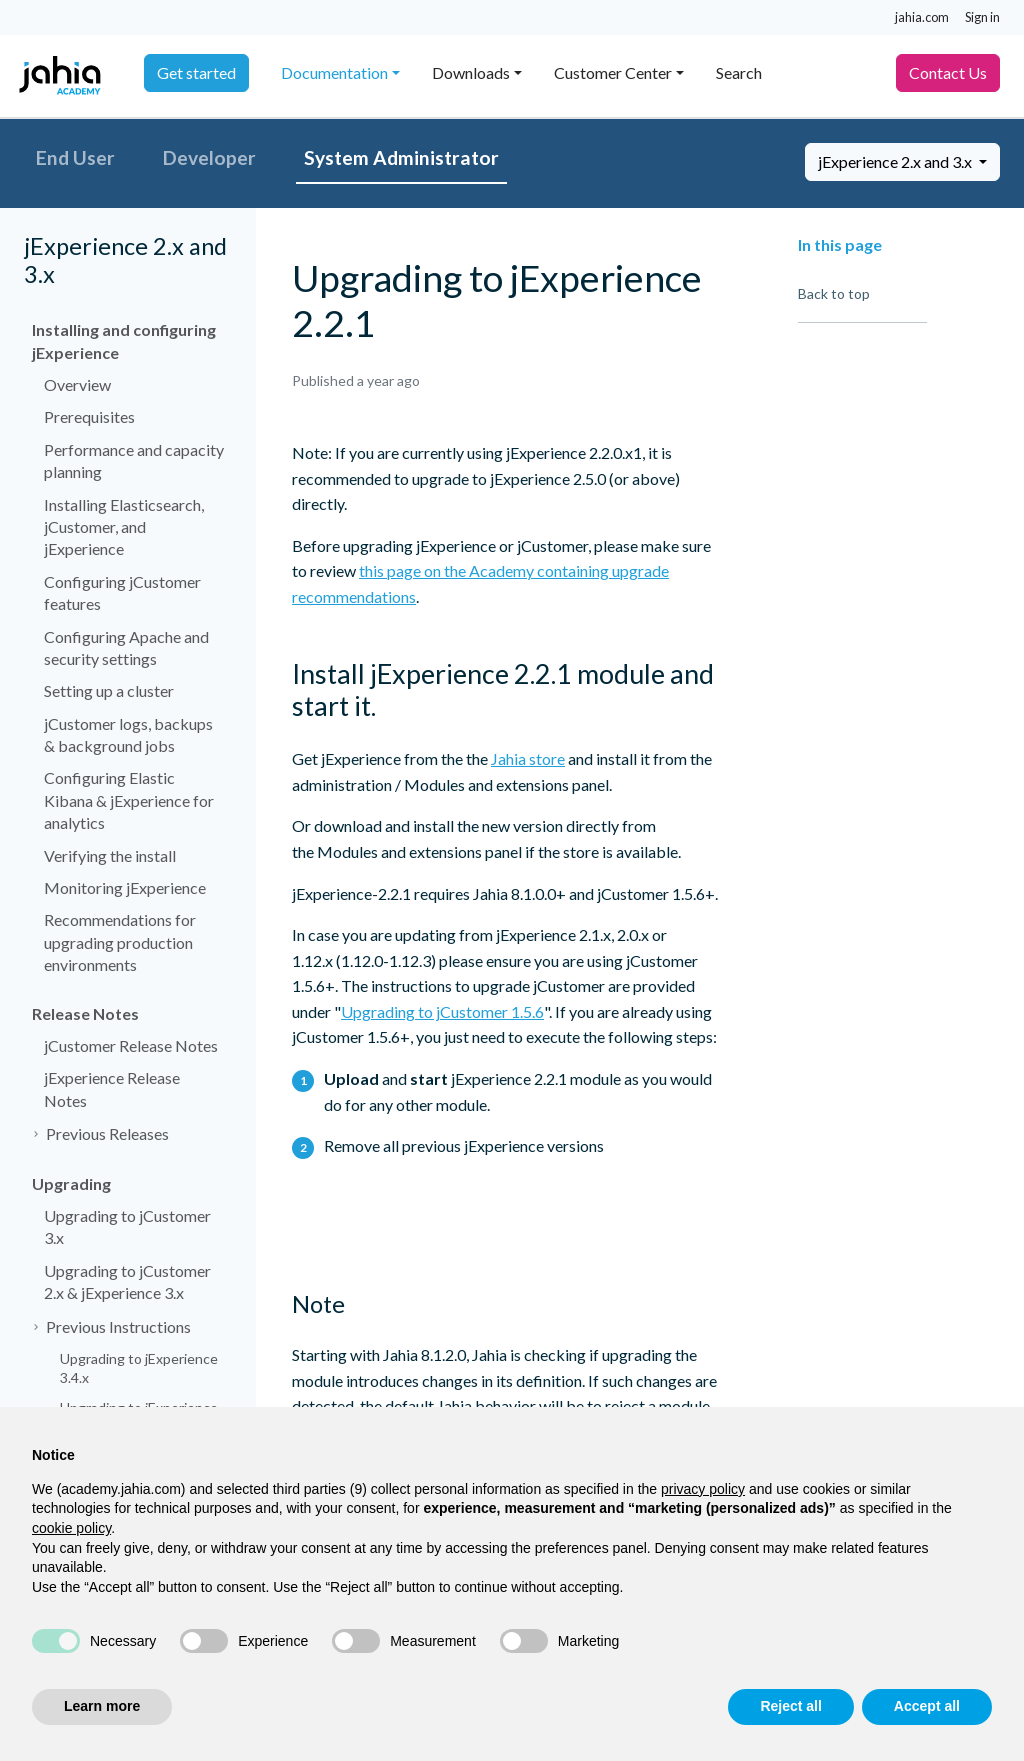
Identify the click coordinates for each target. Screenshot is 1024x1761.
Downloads (471, 72)
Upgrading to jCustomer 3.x (127, 1226)
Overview (77, 384)
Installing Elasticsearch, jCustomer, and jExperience (124, 527)
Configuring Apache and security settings (126, 647)
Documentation (334, 72)
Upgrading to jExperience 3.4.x (139, 1368)
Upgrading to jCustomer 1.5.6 (442, 1011)
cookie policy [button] (71, 1528)
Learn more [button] (102, 1706)
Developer (209, 157)
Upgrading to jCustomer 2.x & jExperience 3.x (127, 1281)
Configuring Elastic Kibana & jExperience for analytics (129, 800)
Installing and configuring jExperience (124, 340)
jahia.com (922, 17)
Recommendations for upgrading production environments (120, 942)
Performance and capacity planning (134, 460)
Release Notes (85, 1013)
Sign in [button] (982, 17)
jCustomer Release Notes (131, 1045)
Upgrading (71, 1183)
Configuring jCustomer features (122, 592)
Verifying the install (110, 855)
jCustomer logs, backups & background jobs (128, 734)
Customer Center (613, 72)
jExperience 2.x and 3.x (896, 161)
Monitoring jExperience (125, 887)
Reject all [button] (790, 1706)
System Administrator (401, 157)
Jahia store (528, 758)
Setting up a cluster (109, 690)
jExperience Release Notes (112, 1088)
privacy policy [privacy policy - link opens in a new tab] (703, 1489)
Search (739, 72)
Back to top (834, 293)
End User (75, 157)
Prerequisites (89, 416)
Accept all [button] (927, 1706)
